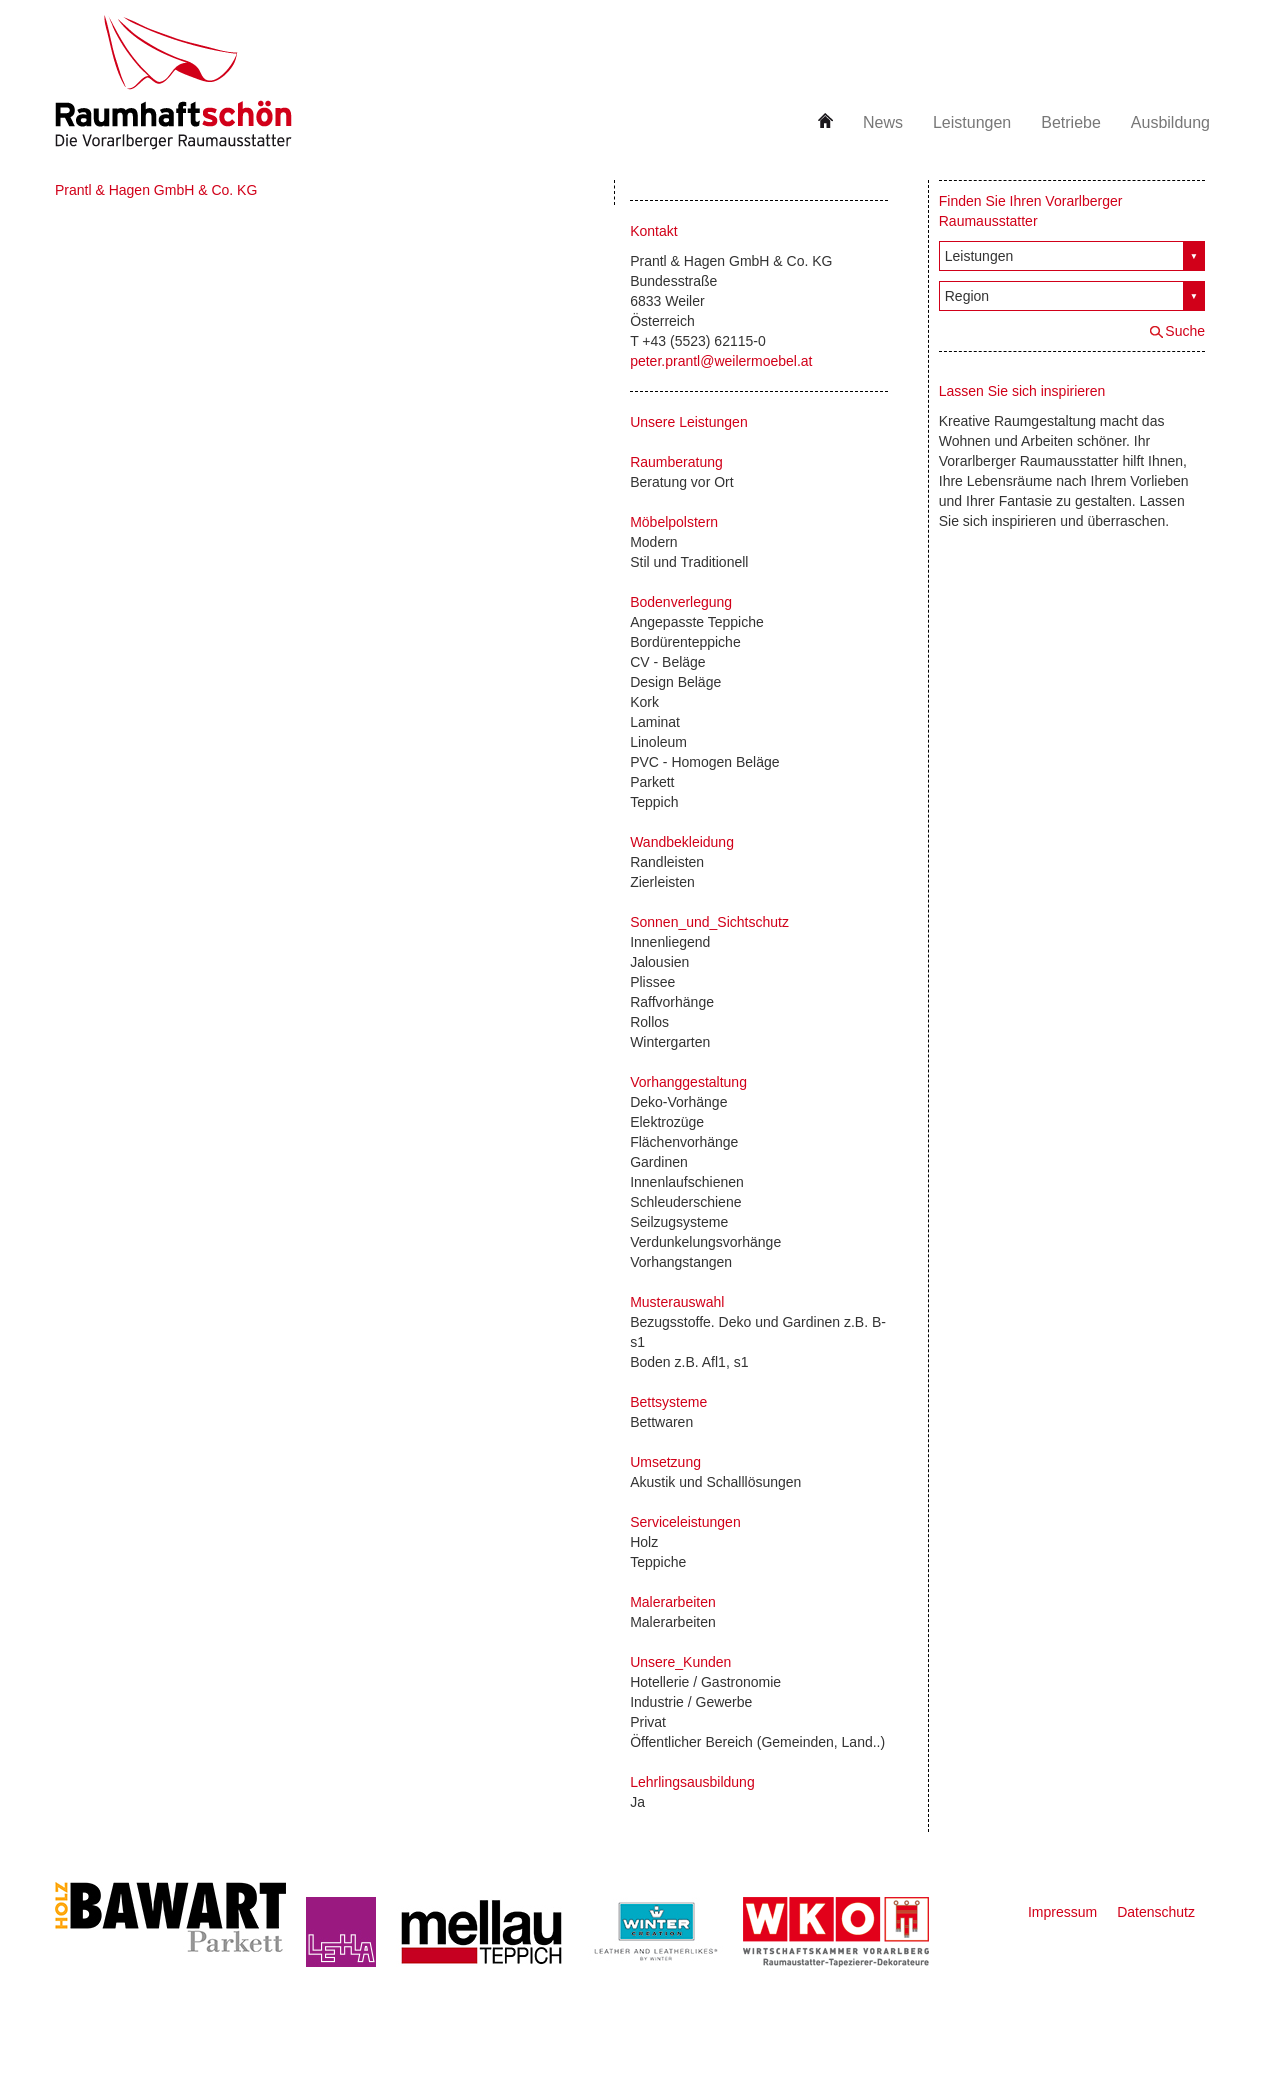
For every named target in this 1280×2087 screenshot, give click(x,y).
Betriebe (1071, 122)
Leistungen (972, 122)
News (883, 122)
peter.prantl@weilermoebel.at (721, 361)
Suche (1185, 331)
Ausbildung (1170, 122)
